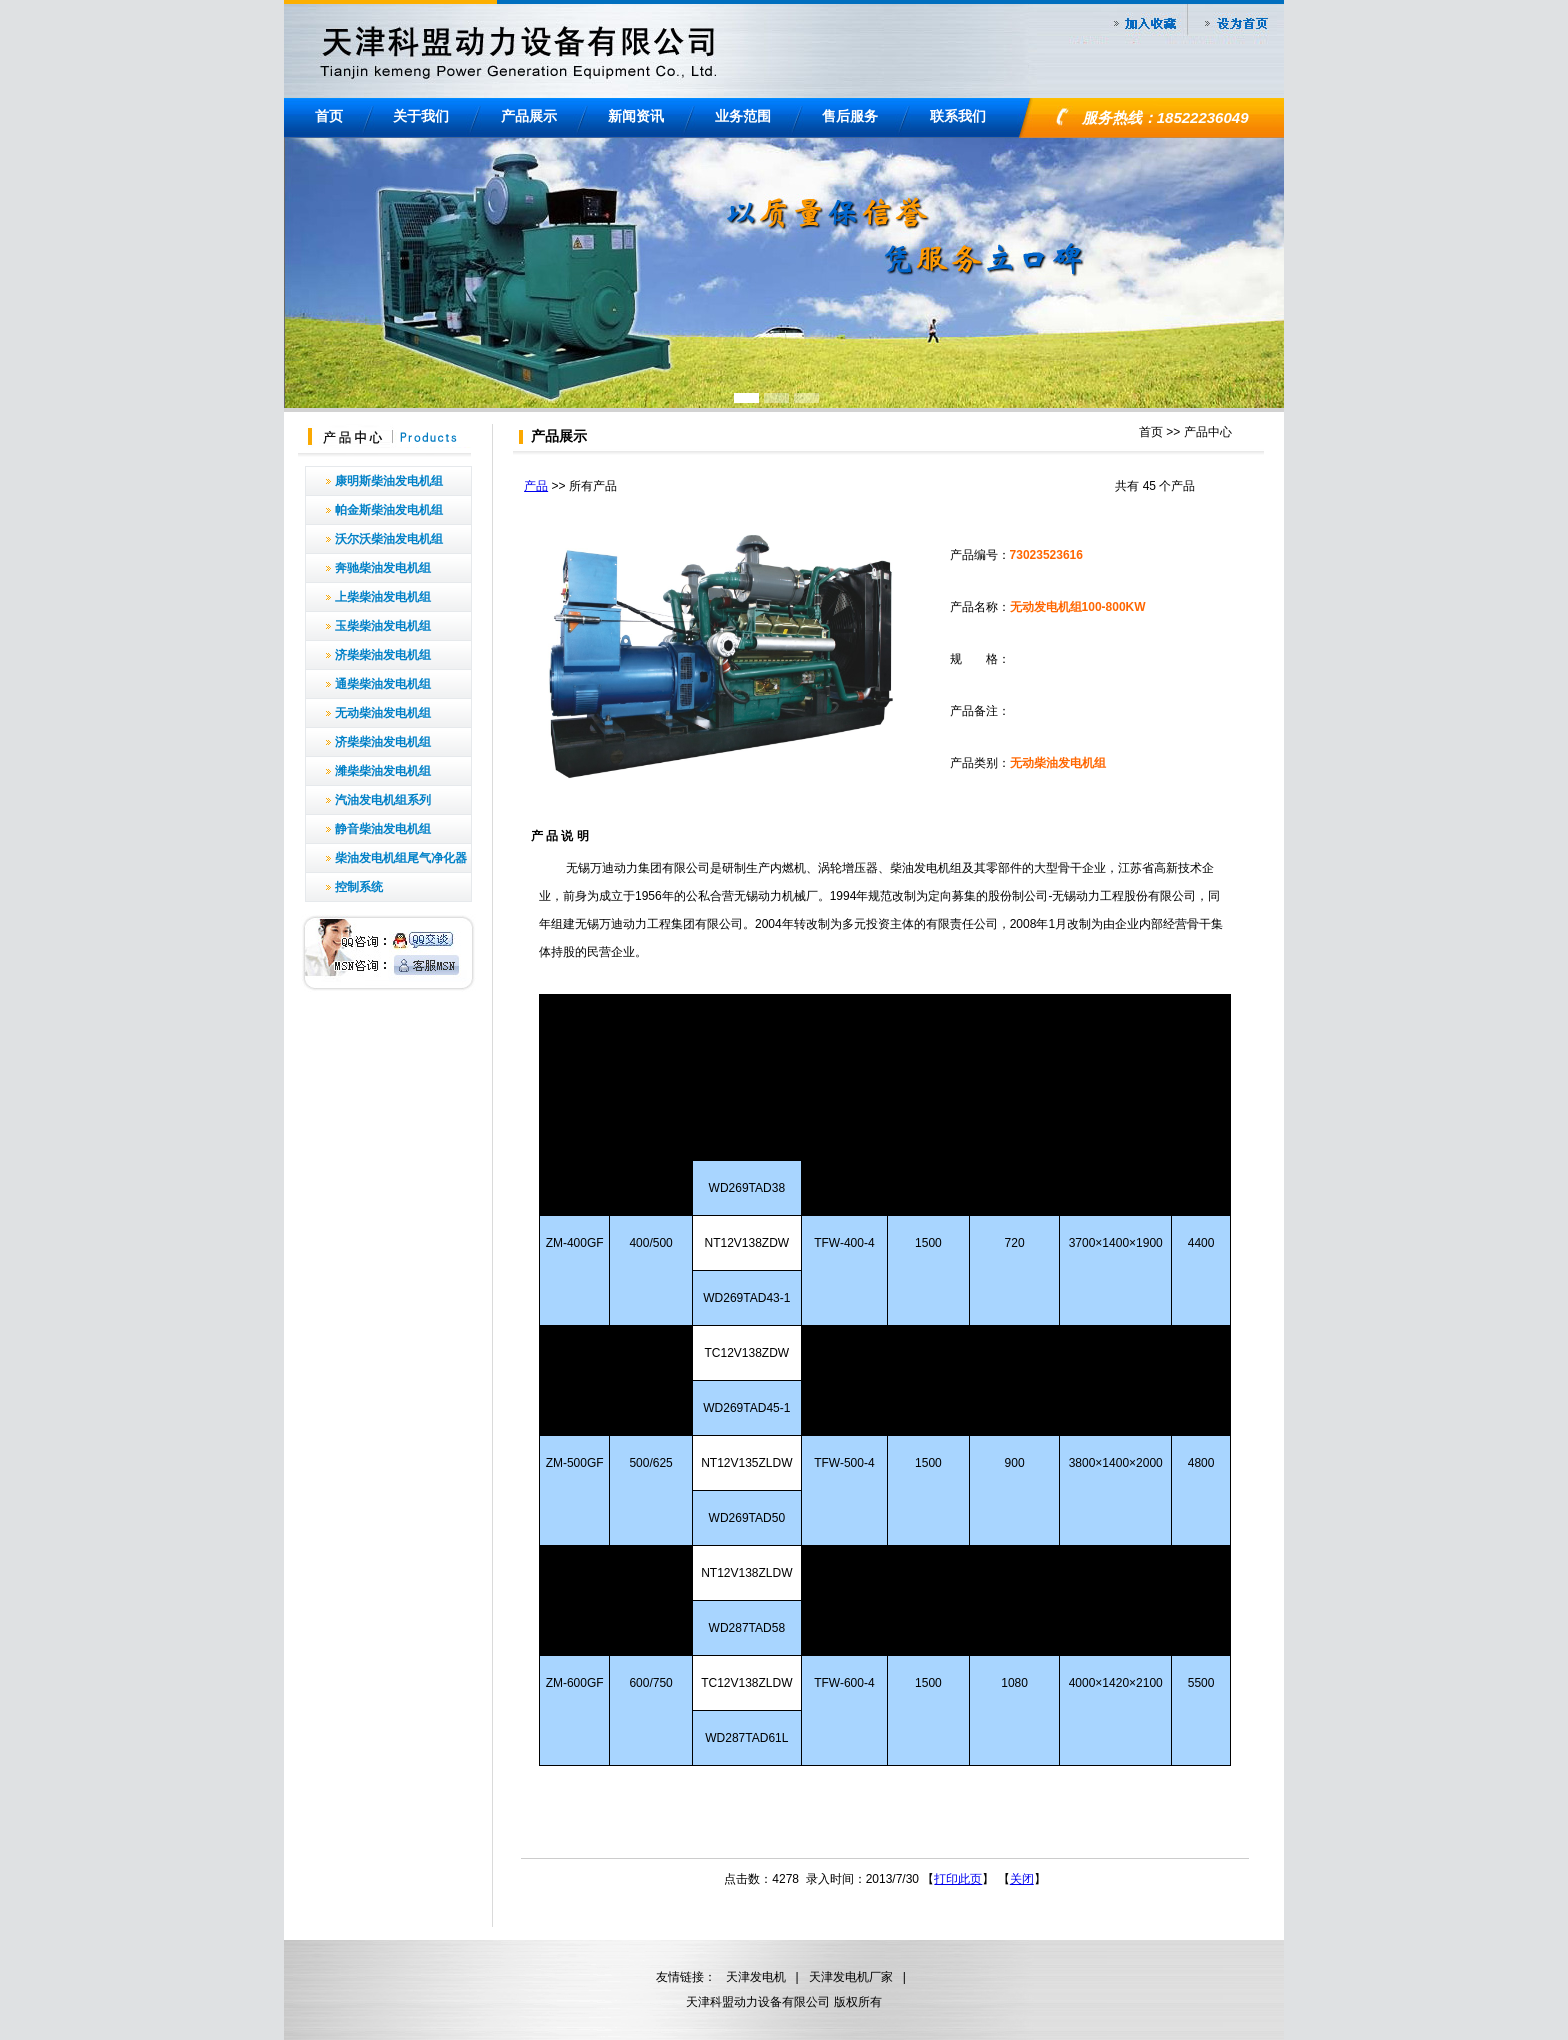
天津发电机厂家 (851, 1977)
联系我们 (958, 116)
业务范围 (743, 116)
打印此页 (958, 1879)
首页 (329, 116)
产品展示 (529, 116)
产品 (536, 486)
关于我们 (421, 116)
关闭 (1022, 1879)
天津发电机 (756, 1977)
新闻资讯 (636, 116)
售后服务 (850, 116)
